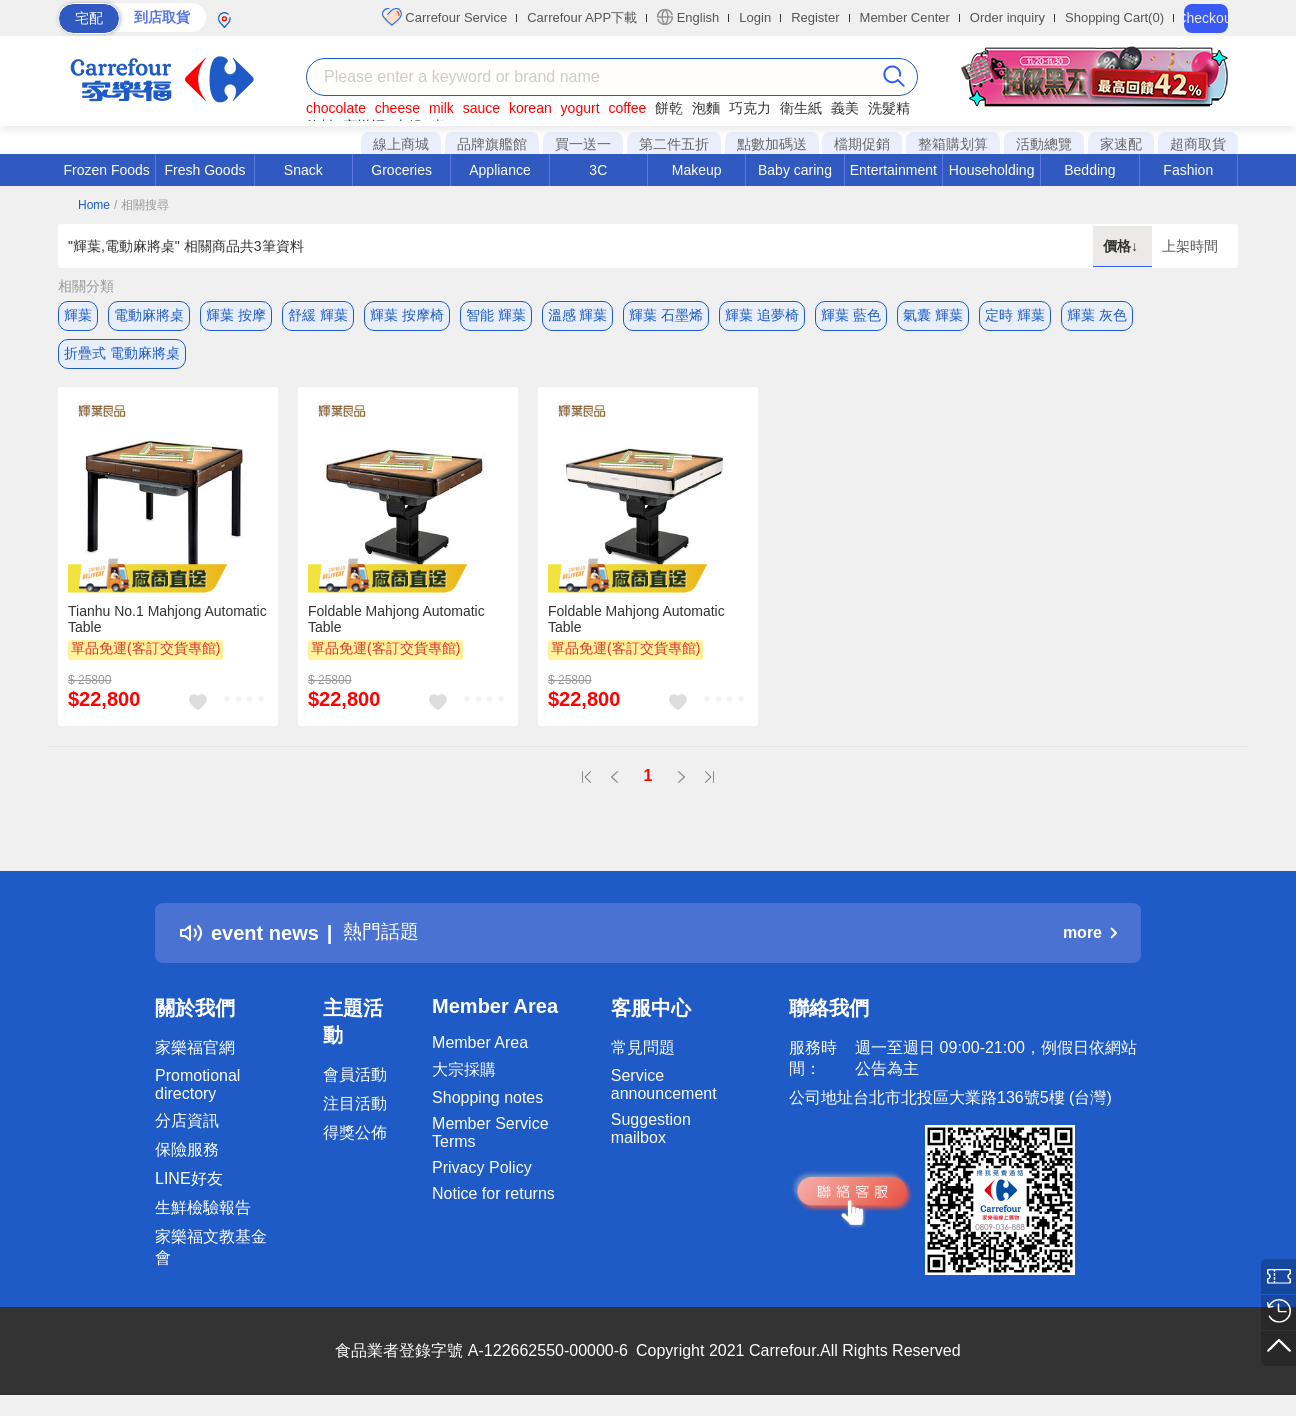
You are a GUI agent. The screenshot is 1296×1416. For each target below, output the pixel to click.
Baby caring (795, 170)
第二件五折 (674, 144)
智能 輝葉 (496, 315)
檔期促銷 (862, 144)
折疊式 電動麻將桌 (122, 355)
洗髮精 (889, 108)
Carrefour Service (444, 17)
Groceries (401, 170)
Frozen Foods (106, 170)
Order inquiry (1007, 17)
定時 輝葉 (1015, 315)
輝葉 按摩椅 (407, 315)
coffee (627, 108)
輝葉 (78, 315)
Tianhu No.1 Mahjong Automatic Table (167, 623)
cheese (397, 108)
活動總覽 (1044, 144)
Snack (303, 170)
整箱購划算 (953, 144)
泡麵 (706, 108)
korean (530, 108)
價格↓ (1122, 246)
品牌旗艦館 (492, 144)
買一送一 (583, 144)
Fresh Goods (205, 170)
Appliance (500, 170)
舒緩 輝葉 (318, 315)
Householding (992, 170)
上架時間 (1190, 246)
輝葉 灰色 (1097, 315)
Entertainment (893, 170)
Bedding (1089, 170)
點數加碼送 (772, 144)
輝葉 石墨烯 (666, 315)
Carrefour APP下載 (582, 17)
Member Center (905, 17)
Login (755, 17)
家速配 (1121, 144)
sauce (481, 108)
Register (815, 17)
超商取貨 (1198, 144)
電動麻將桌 (149, 315)
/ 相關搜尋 (141, 205)
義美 (845, 108)
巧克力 (750, 108)
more (1090, 937)
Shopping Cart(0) (1114, 17)
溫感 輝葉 (578, 315)
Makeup (697, 170)
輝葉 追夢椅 (762, 315)
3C (598, 170)
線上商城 (401, 144)
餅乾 (669, 108)
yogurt (580, 108)
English (688, 17)
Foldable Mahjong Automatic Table (396, 623)
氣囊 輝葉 (933, 315)
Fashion (1188, 170)
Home (94, 205)
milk (441, 108)
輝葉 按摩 (236, 315)
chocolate (336, 108)
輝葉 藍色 (851, 315)
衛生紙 (801, 108)
